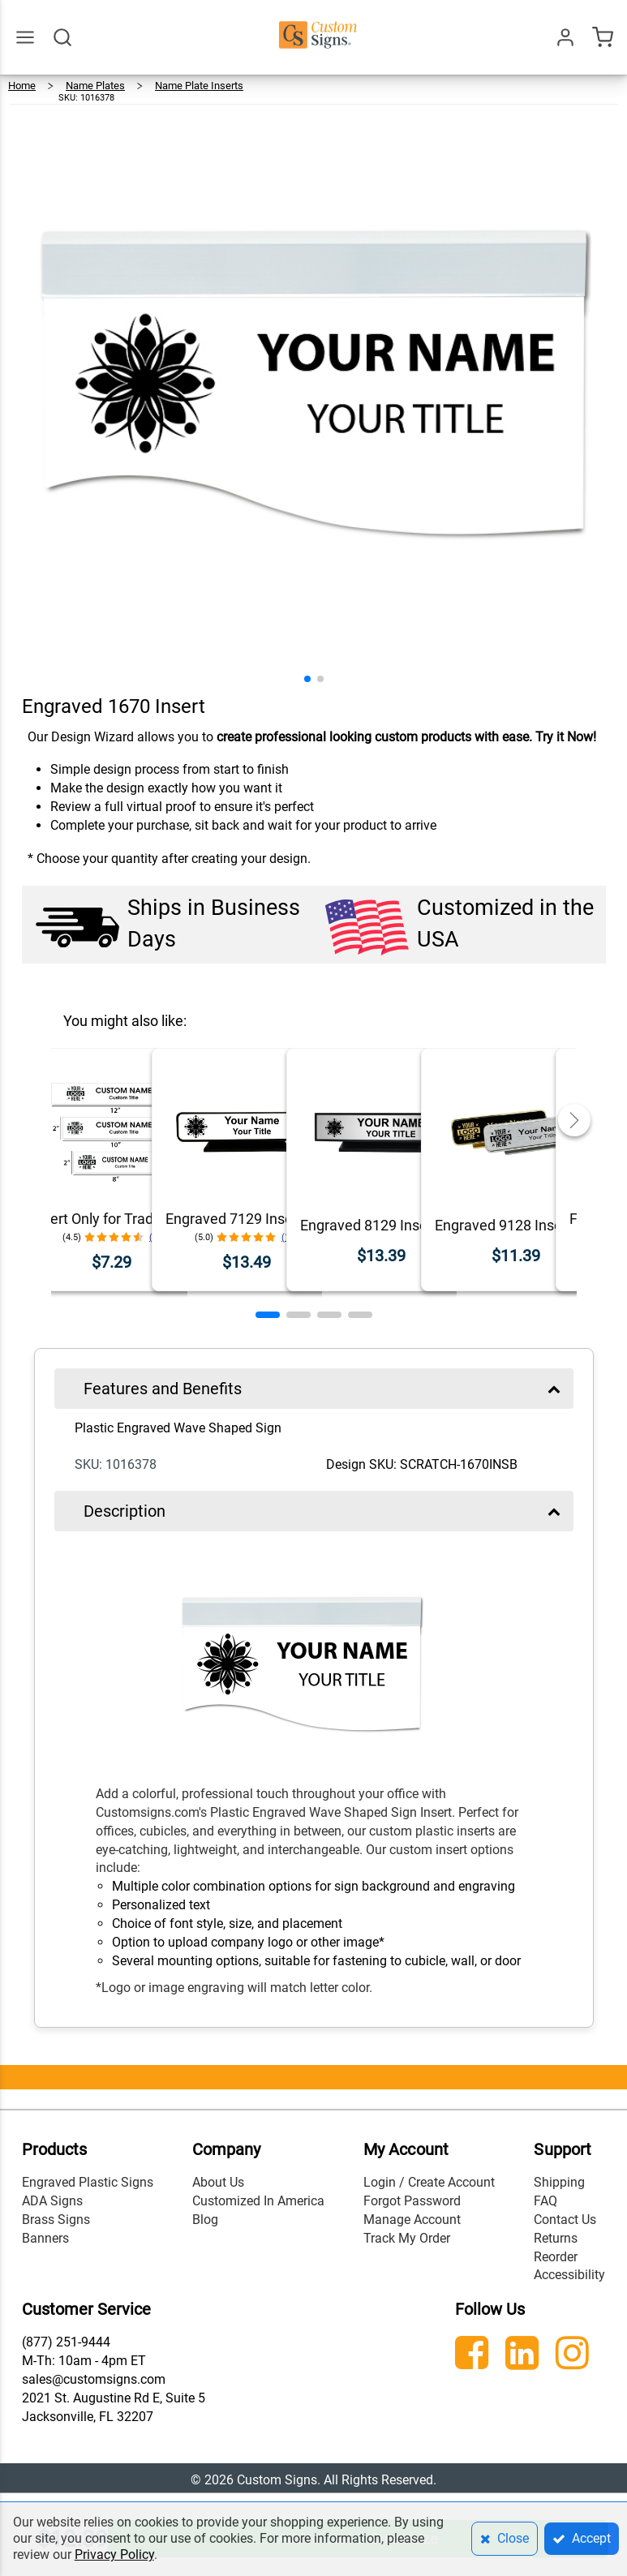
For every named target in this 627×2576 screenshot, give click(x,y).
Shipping (559, 2182)
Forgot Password (412, 2201)
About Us (218, 2182)
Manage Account (412, 2219)
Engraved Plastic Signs (87, 2182)
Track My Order (406, 2238)
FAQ (545, 2201)
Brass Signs (56, 2219)
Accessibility (569, 2274)
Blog (205, 2219)
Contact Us (565, 2219)
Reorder (556, 2257)
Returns (556, 2238)
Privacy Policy (114, 2554)
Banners (45, 2238)
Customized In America (258, 2201)
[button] (307, 679)
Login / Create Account (429, 2182)
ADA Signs (52, 2201)
